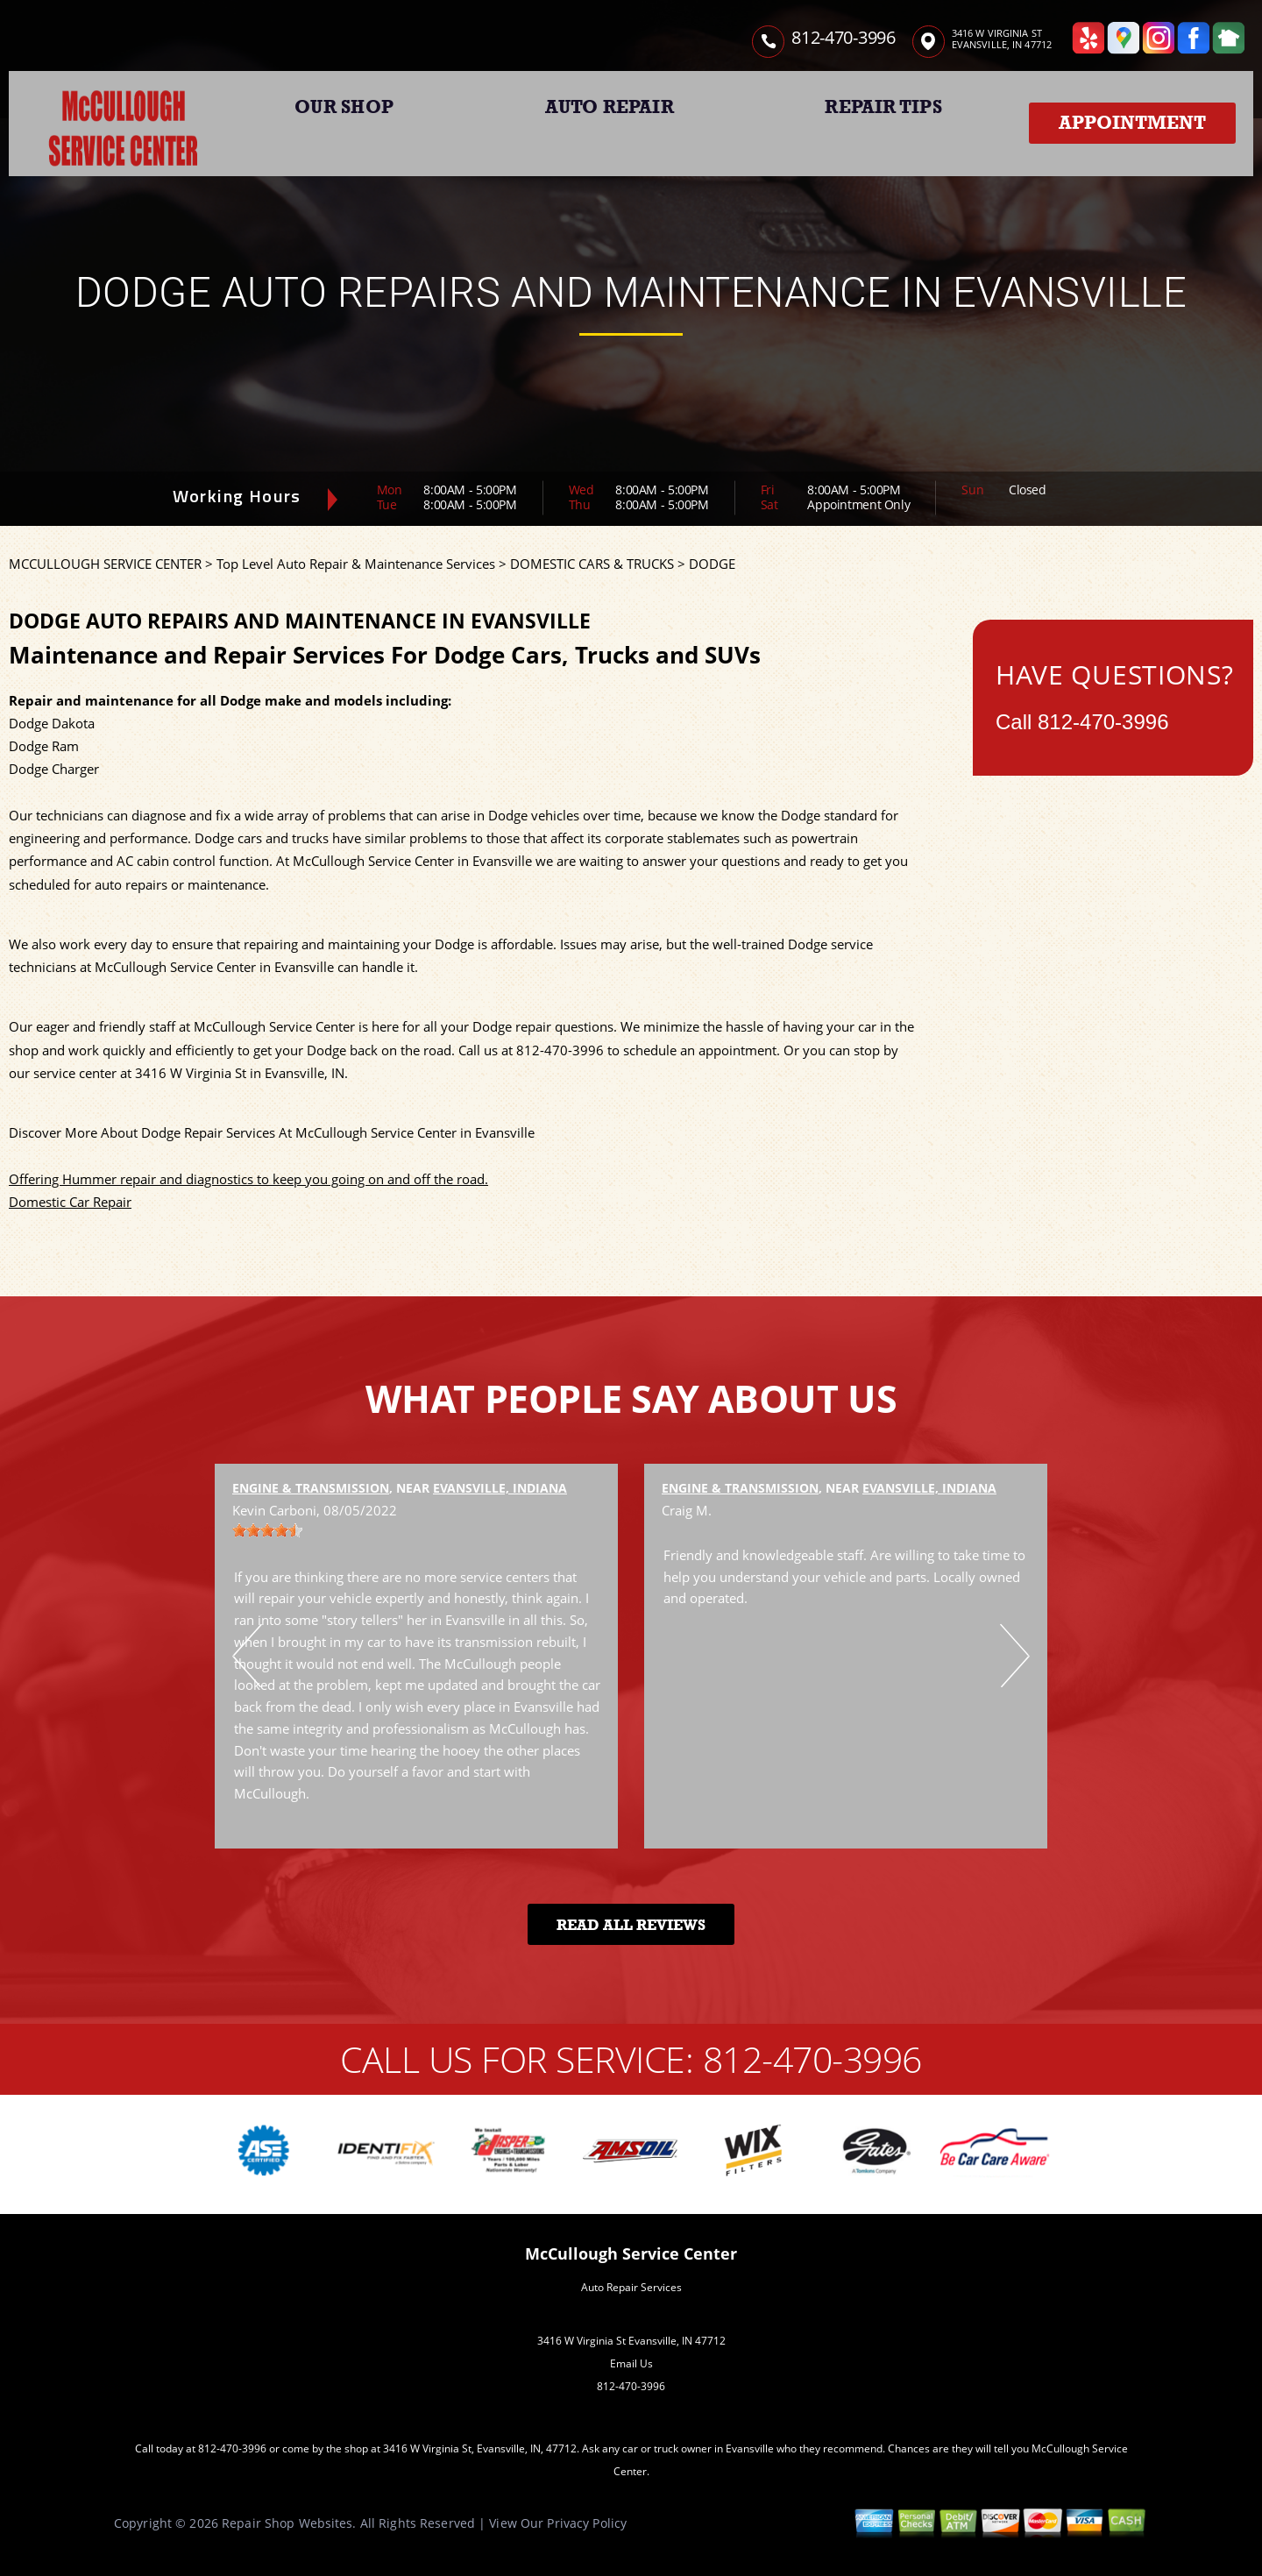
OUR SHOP (343, 107)
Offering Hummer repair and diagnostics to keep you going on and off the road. (248, 1179)
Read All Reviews (631, 1925)
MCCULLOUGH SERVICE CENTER (105, 563)
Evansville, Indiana (500, 1488)
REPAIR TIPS (883, 107)
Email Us (631, 2363)
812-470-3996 (843, 37)
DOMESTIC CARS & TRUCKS (592, 563)
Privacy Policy (587, 2523)
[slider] (267, 1530)
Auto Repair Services (631, 2287)
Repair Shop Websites (287, 2523)
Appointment (1132, 122)
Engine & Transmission (310, 1488)
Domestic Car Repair (70, 1201)
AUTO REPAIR (609, 107)
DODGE (712, 563)
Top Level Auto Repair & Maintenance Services (355, 563)
